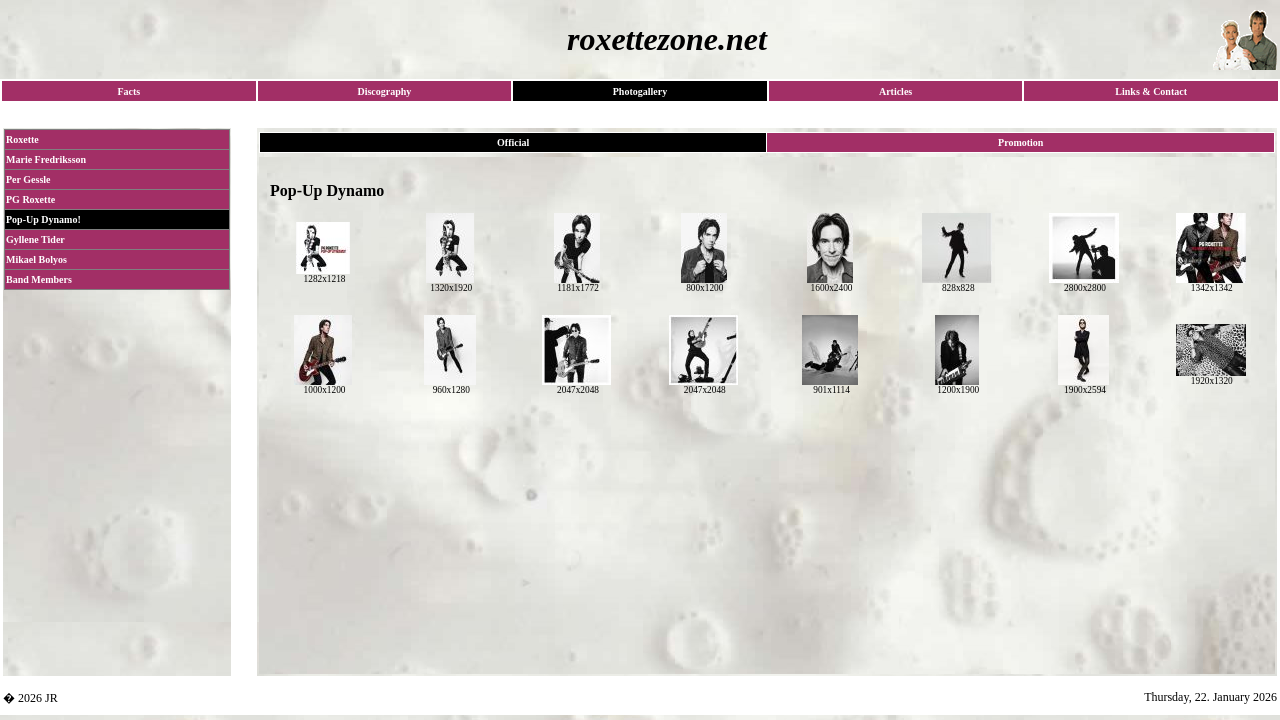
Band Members (39, 279)
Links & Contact (1151, 91)
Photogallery (640, 91)
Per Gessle (28, 179)
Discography (384, 91)
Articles (895, 91)
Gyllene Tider (35, 239)
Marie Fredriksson (46, 159)
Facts (128, 91)
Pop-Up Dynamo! (43, 219)
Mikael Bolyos (36, 259)
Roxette (22, 139)
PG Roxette (30, 199)
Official (513, 142)
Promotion (1020, 142)
